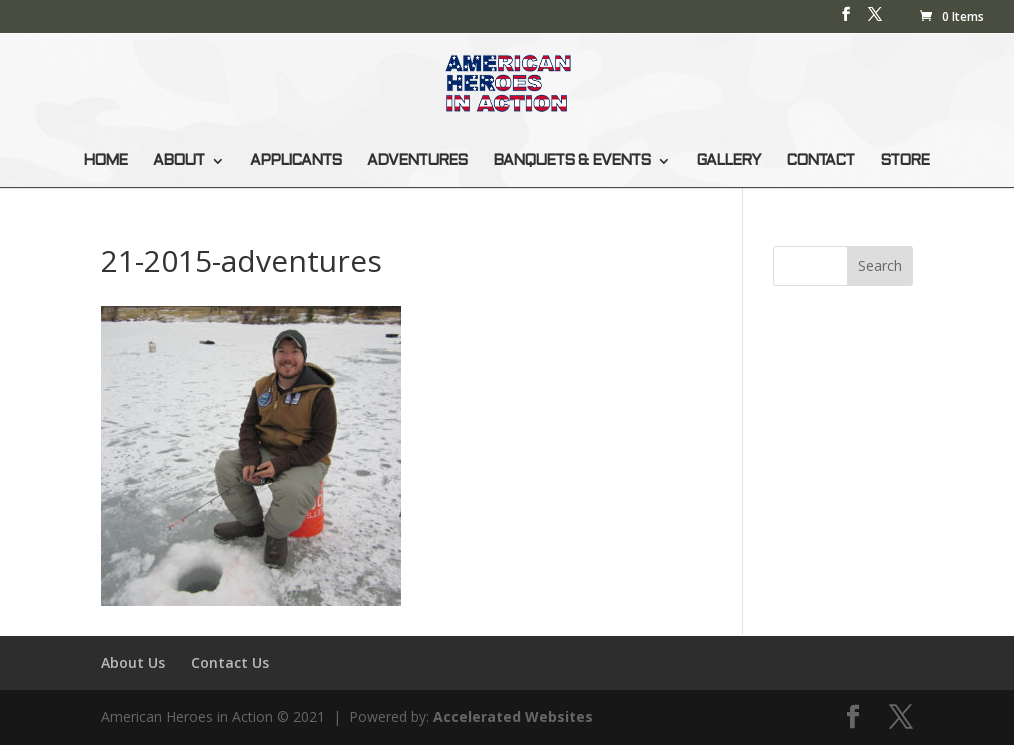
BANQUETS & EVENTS (571, 161)
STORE (904, 161)
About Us (133, 662)
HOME (105, 161)
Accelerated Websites (513, 716)
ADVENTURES (417, 161)
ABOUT (178, 161)
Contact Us (230, 662)
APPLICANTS (295, 161)
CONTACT (820, 161)
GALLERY (728, 161)
